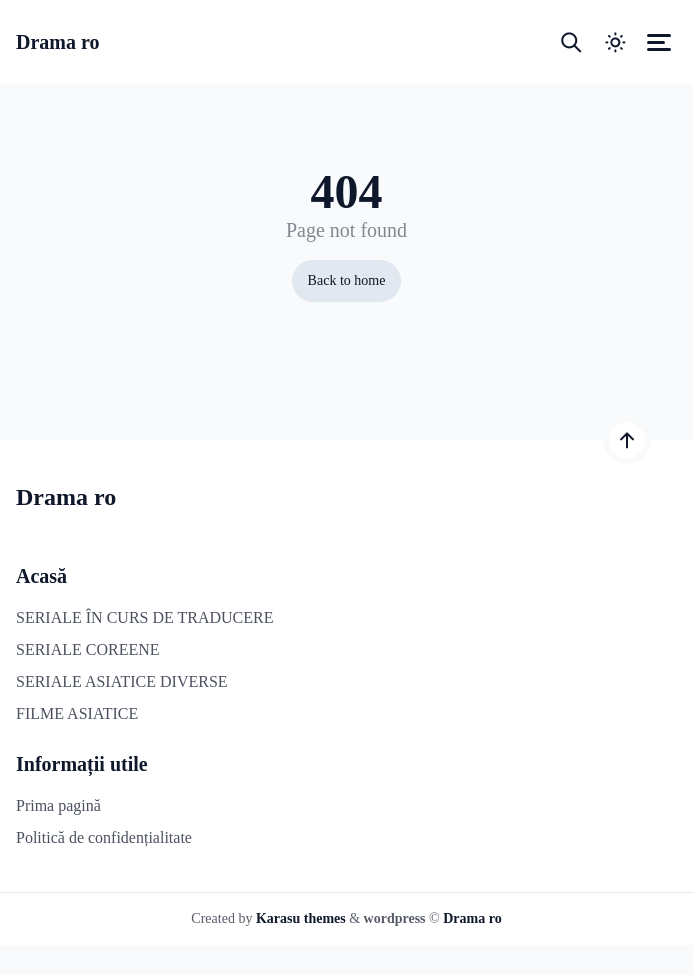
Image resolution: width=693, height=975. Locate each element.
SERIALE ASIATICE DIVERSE (122, 681)
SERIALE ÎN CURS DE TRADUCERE (145, 617)
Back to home (347, 280)
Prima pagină (58, 805)
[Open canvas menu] (659, 42)
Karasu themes (301, 918)
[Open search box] (571, 42)
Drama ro (58, 42)
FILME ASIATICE (77, 713)
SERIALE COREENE (88, 649)
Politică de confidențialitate (104, 837)
